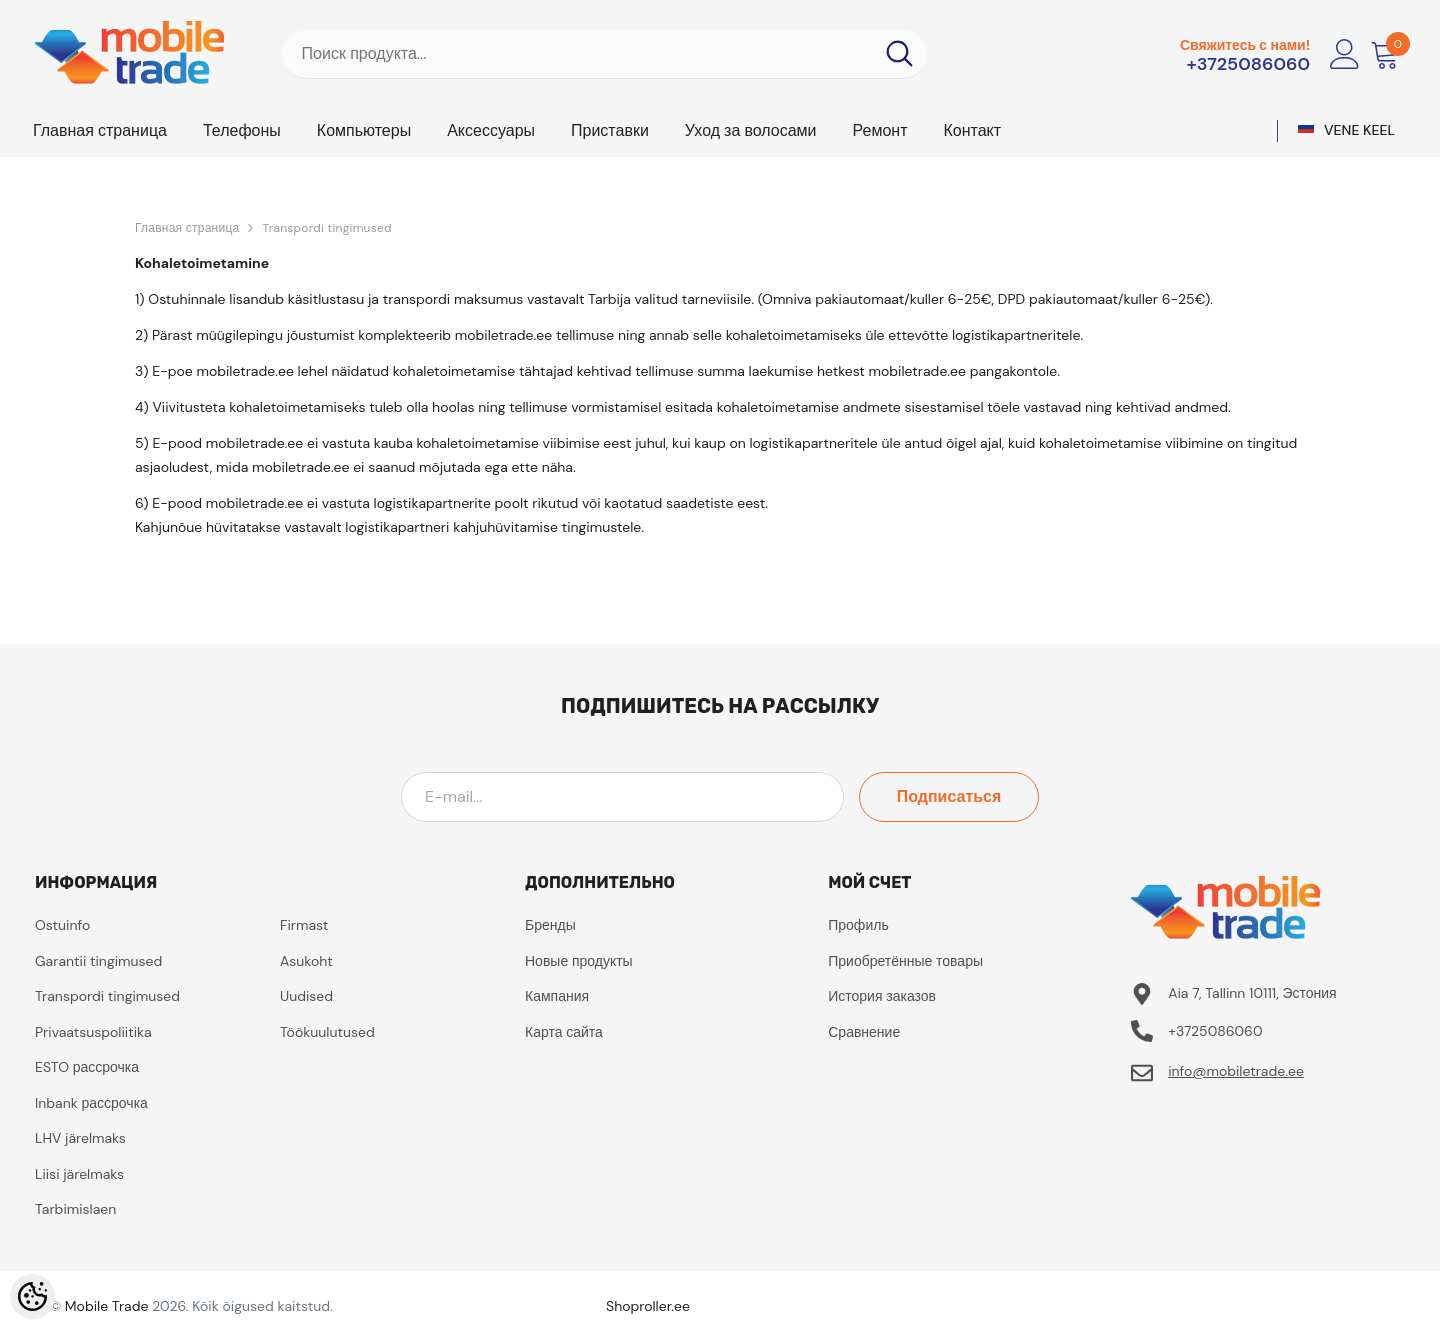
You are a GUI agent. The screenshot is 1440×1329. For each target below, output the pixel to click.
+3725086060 (1248, 64)
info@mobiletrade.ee (1236, 1071)
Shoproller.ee (648, 1306)
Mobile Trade (107, 1306)
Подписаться (949, 796)
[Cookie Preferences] (32, 1296)
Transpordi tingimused (326, 228)
